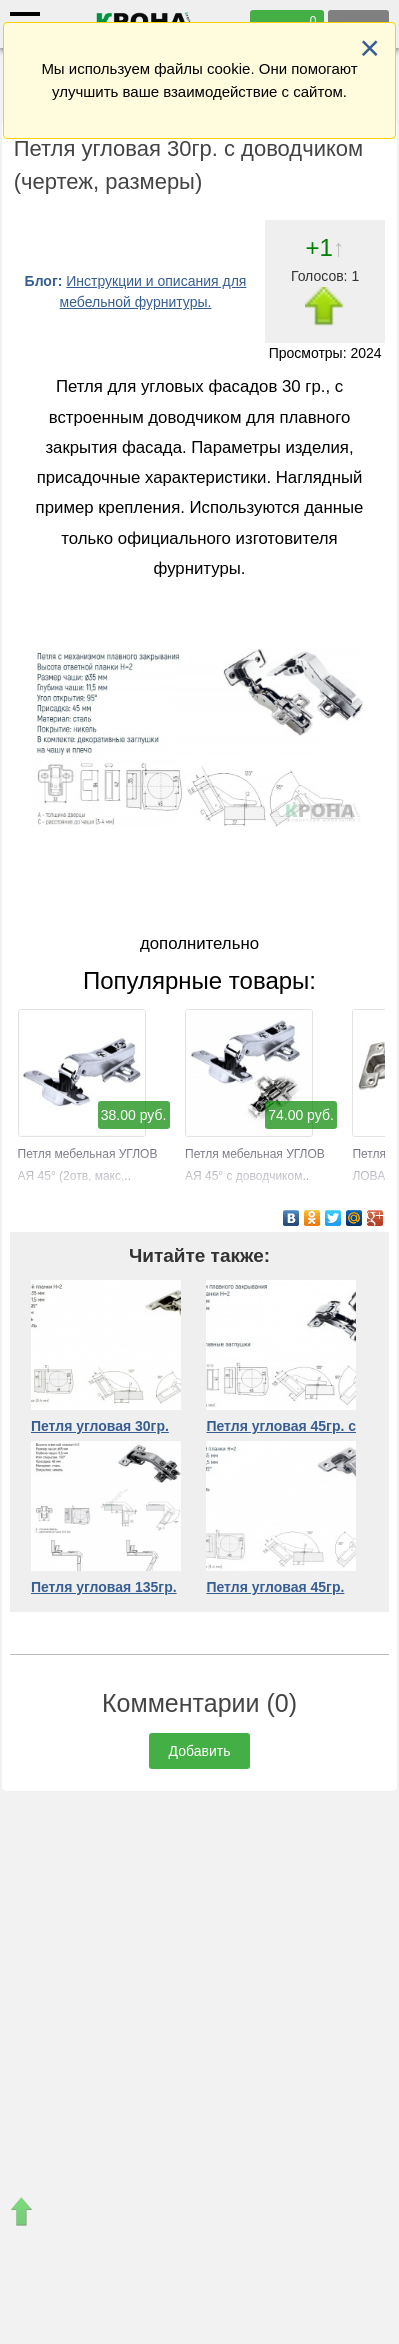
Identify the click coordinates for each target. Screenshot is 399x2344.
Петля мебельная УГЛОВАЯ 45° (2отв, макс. (88, 1154)
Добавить (200, 1751)
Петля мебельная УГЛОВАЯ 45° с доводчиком (255, 1154)
